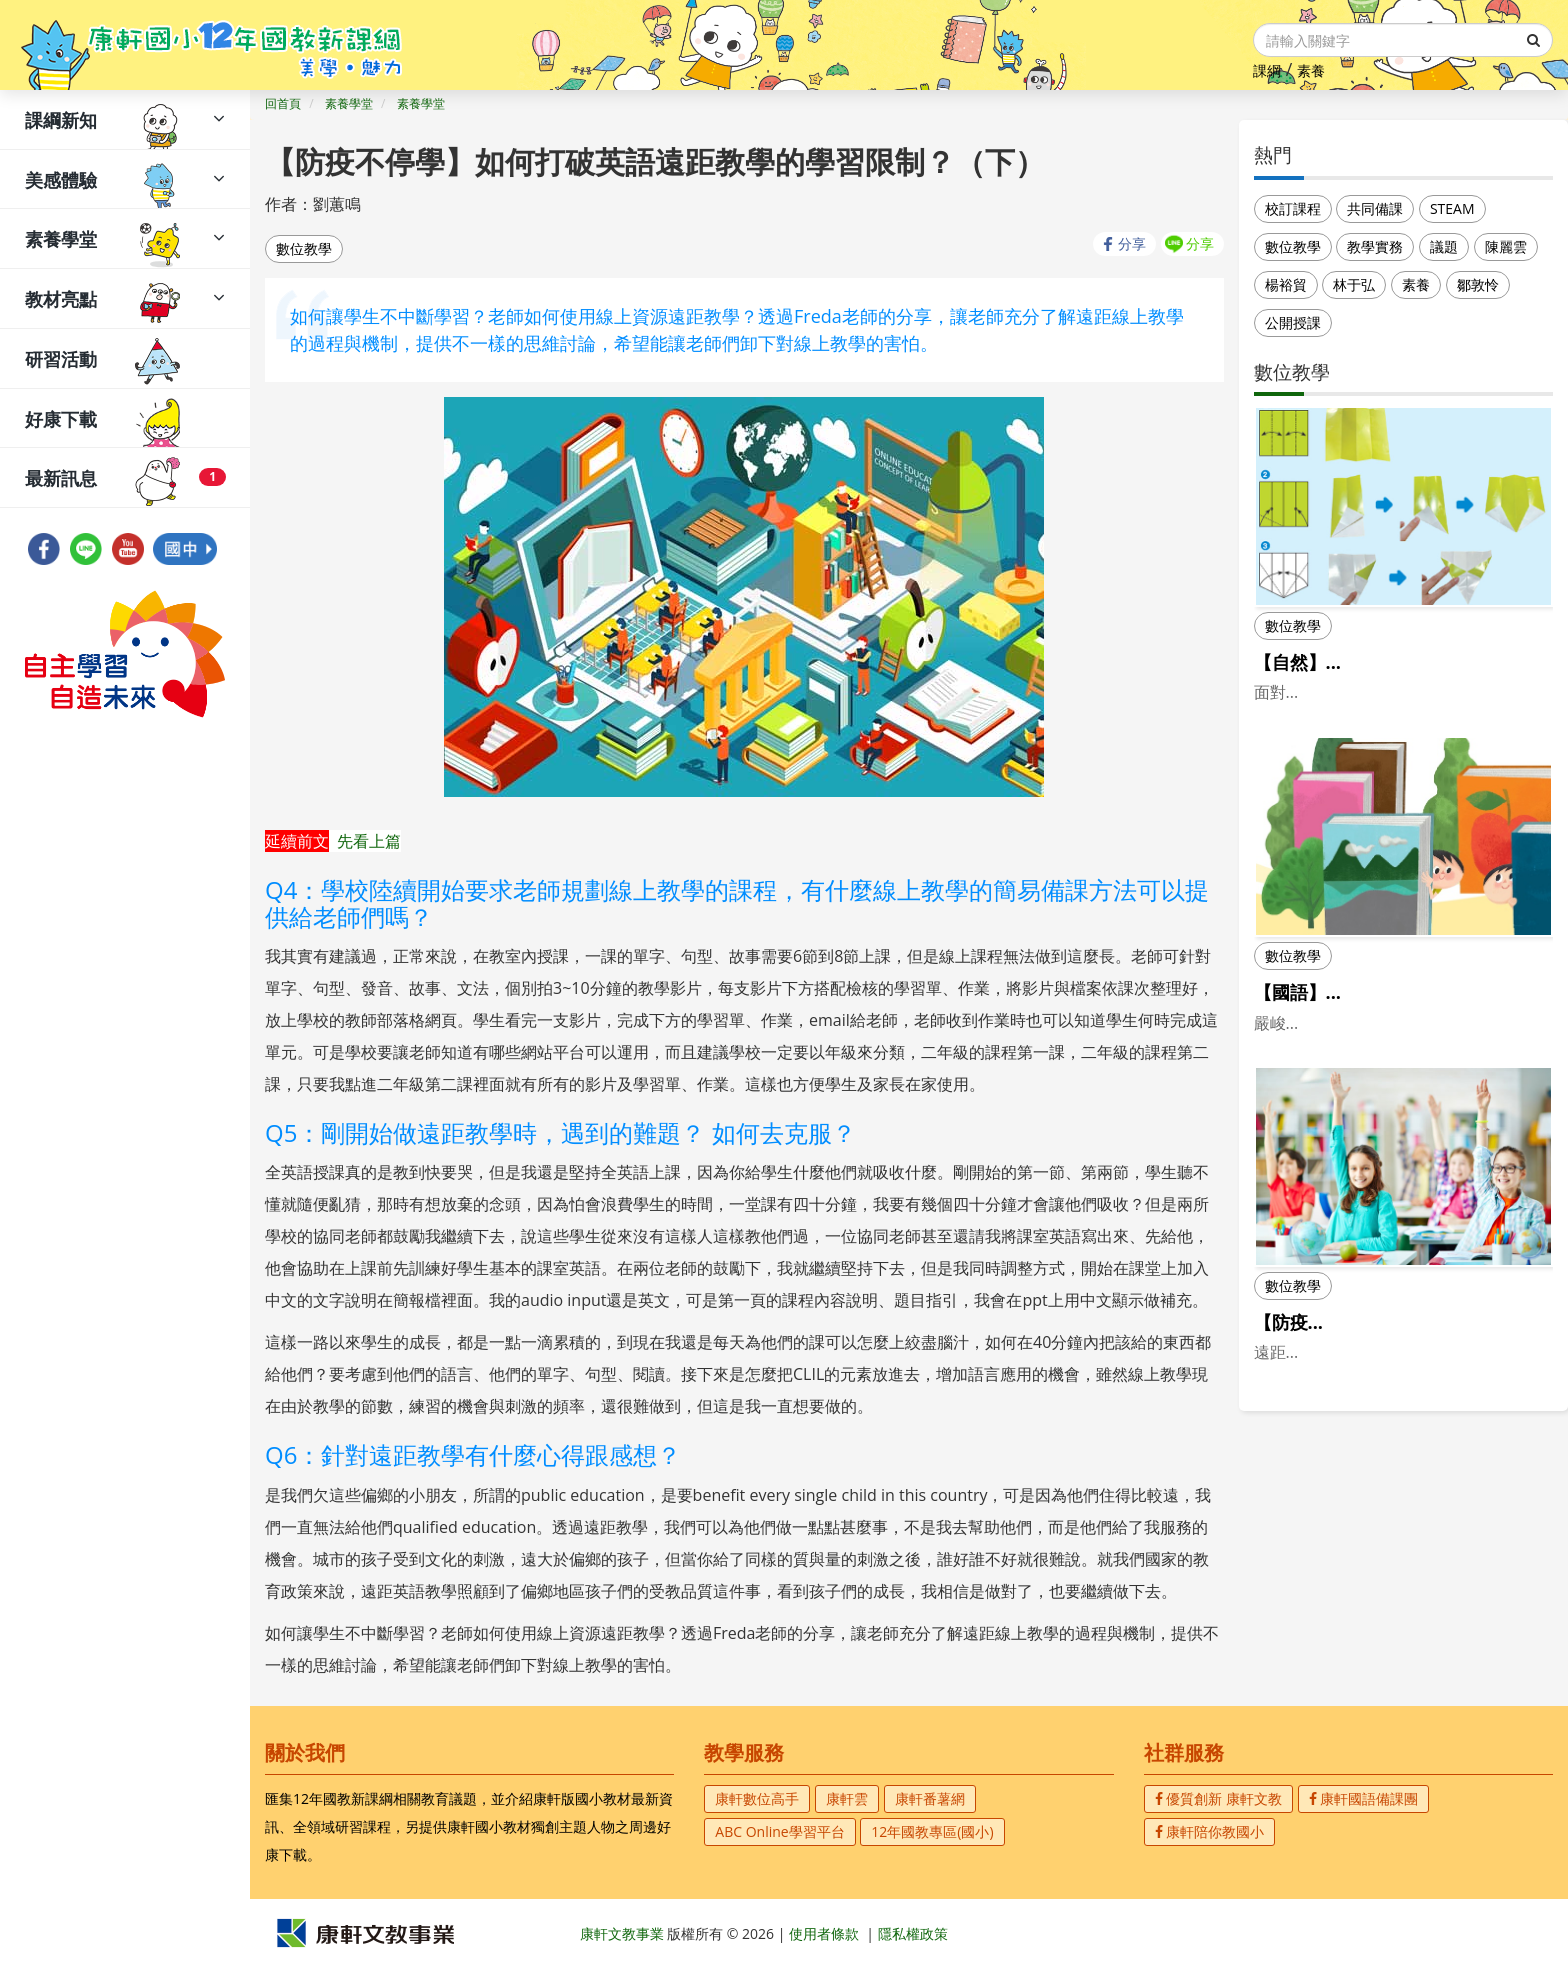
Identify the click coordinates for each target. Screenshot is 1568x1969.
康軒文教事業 (624, 1933)
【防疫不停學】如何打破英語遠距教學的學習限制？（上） (1398, 1410)
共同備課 (1375, 208)
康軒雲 (847, 1798)
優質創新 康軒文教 (1218, 1798)
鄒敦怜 (1478, 284)
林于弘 (1354, 284)
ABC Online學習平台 (779, 1831)
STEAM (1452, 208)
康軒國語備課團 (1364, 1798)
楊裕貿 (1286, 284)
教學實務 (1375, 246)
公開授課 (1293, 322)
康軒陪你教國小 (1210, 1831)
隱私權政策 (913, 1933)
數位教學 (304, 248)
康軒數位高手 (757, 1798)
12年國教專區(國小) (932, 1831)
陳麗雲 (1506, 246)
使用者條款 (824, 1933)
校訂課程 (1293, 208)
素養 (1311, 70)
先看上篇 (369, 841)
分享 (1132, 243)
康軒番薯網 (930, 1798)
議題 (1444, 246)
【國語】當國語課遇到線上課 (1371, 1043)
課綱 (1267, 70)
